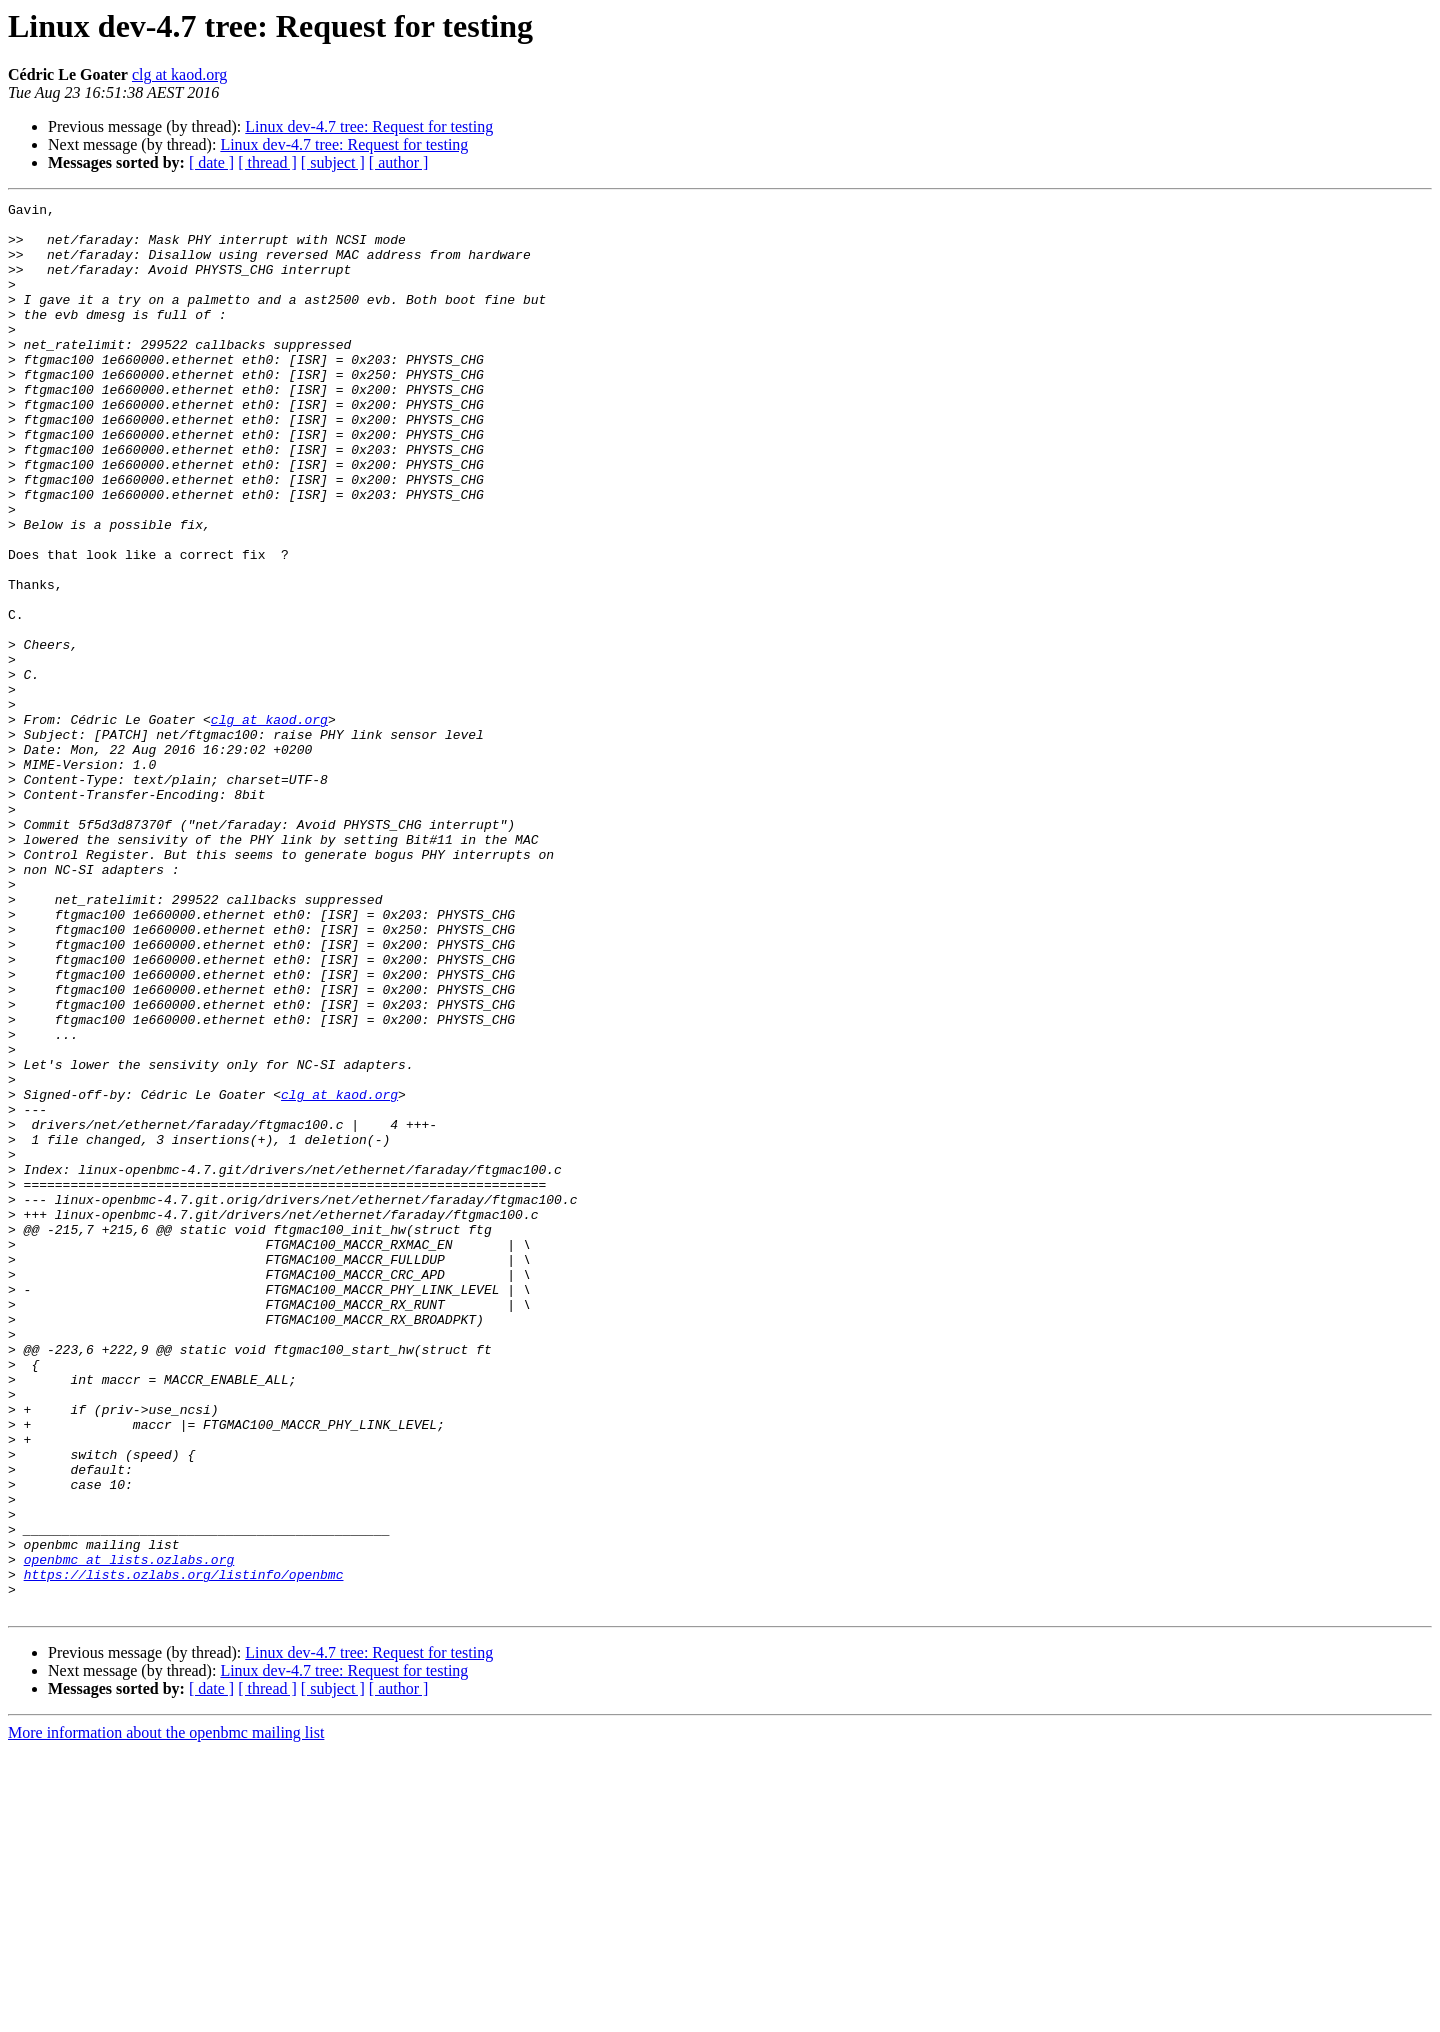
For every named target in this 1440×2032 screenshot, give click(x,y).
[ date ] (211, 162)
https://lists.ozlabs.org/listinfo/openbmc (184, 1850)
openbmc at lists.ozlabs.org (129, 1832)
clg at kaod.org (179, 74)
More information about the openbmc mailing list (166, 2014)
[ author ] (399, 162)
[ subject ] (333, 162)
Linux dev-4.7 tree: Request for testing (369, 126)
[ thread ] (267, 162)
